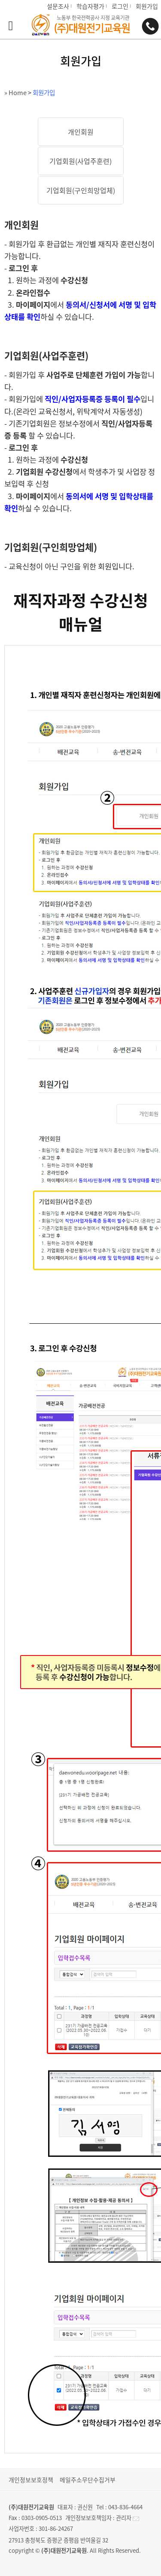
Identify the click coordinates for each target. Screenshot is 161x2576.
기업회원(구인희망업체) (80, 190)
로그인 (120, 6)
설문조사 (58, 6)
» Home (15, 92)
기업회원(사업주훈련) (80, 161)
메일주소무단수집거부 (87, 2479)
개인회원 (81, 132)
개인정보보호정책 (31, 2479)
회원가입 (147, 6)
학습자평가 (90, 6)
